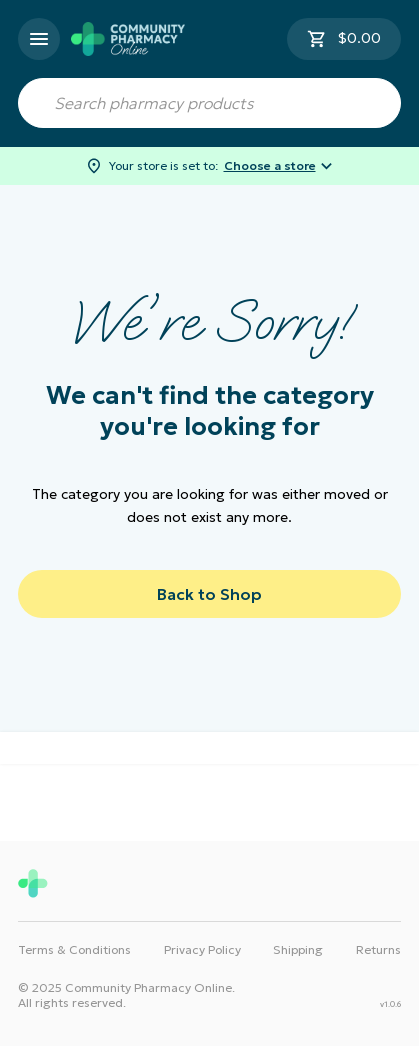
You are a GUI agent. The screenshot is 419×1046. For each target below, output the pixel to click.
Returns (378, 949)
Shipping (298, 949)
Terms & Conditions (74, 949)
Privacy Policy (202, 949)
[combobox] (209, 103)
